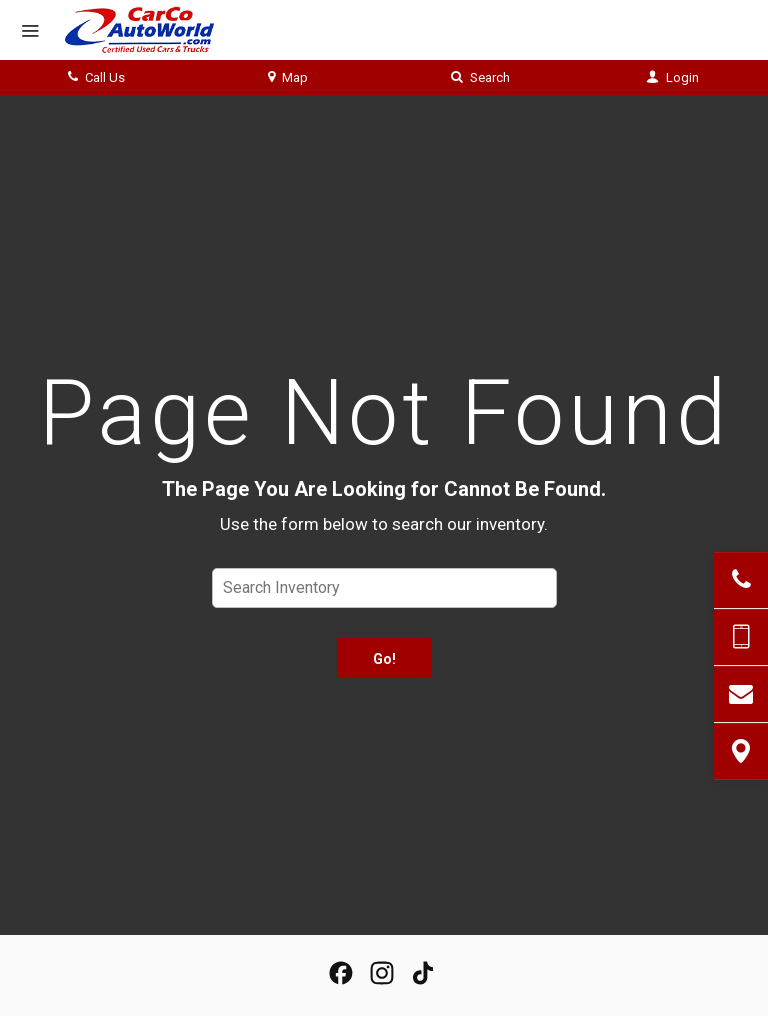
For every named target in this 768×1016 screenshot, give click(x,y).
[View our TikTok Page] (423, 973)
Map (288, 77)
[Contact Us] (741, 694)
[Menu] (30, 32)
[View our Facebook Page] (341, 973)
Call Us (96, 77)
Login (672, 77)
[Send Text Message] (741, 637)
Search (480, 77)
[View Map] (741, 751)
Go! (384, 659)
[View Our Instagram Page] (382, 973)
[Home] (154, 30)
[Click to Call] (741, 580)
